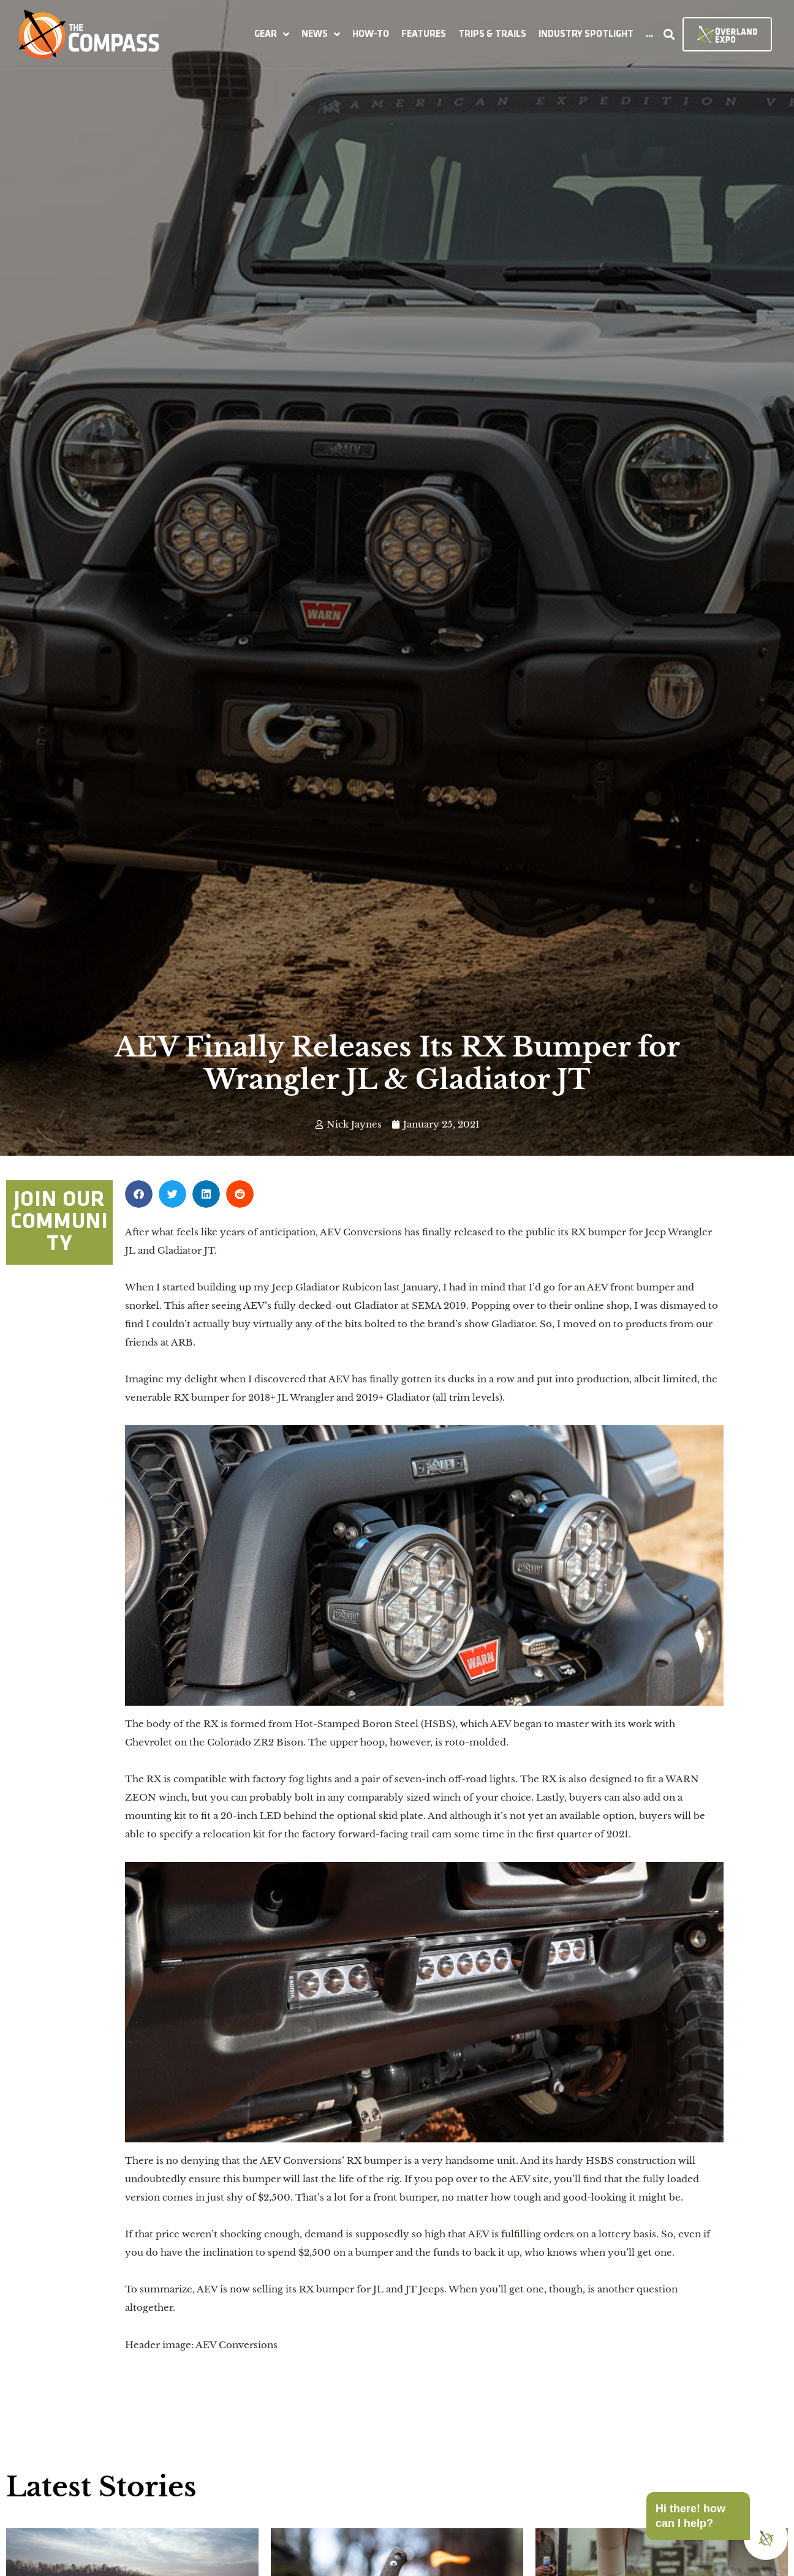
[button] (271, 34)
